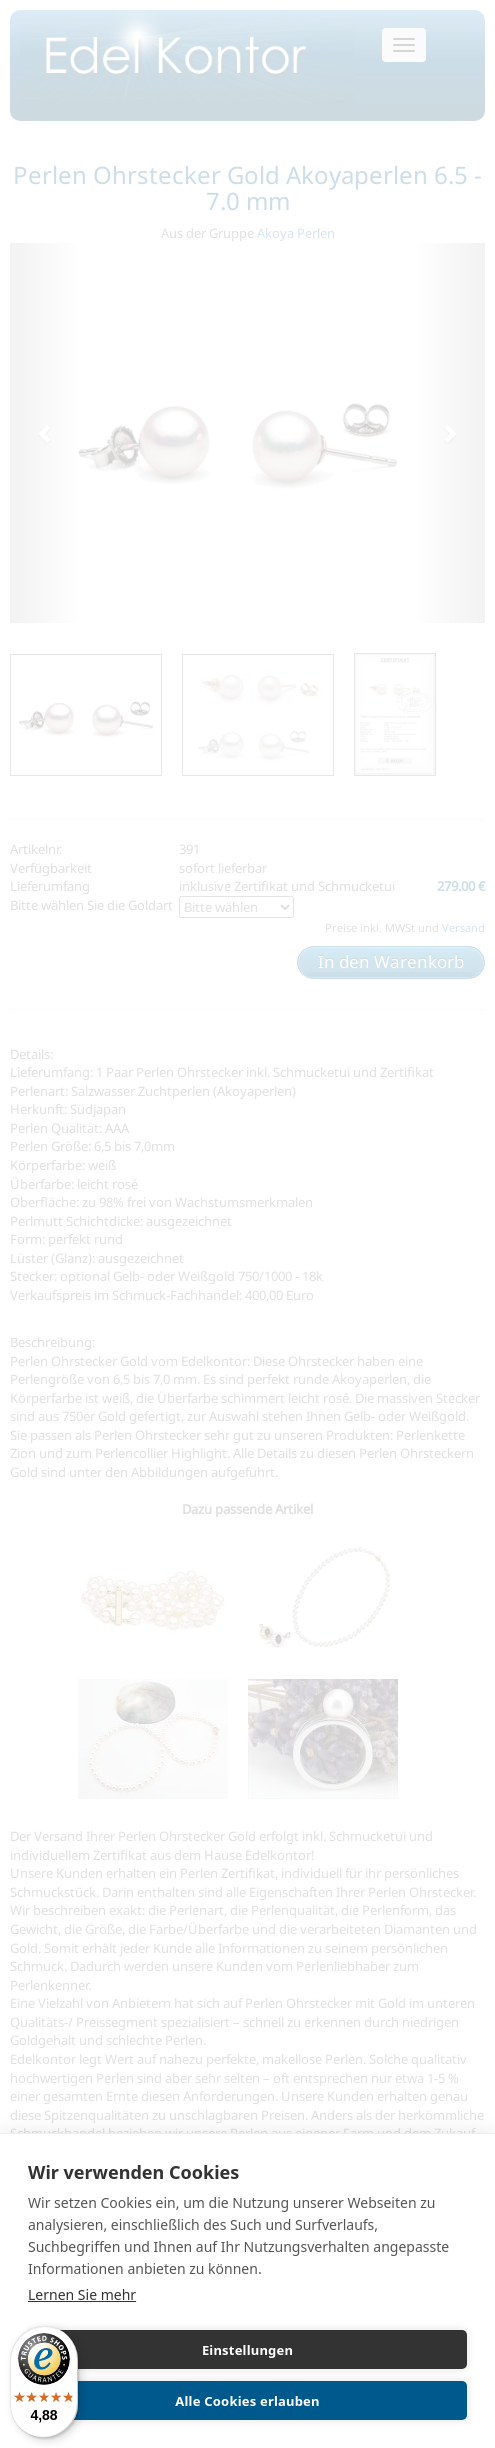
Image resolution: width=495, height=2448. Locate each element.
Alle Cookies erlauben (247, 2401)
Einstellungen (247, 2350)
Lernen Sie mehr (82, 2294)
